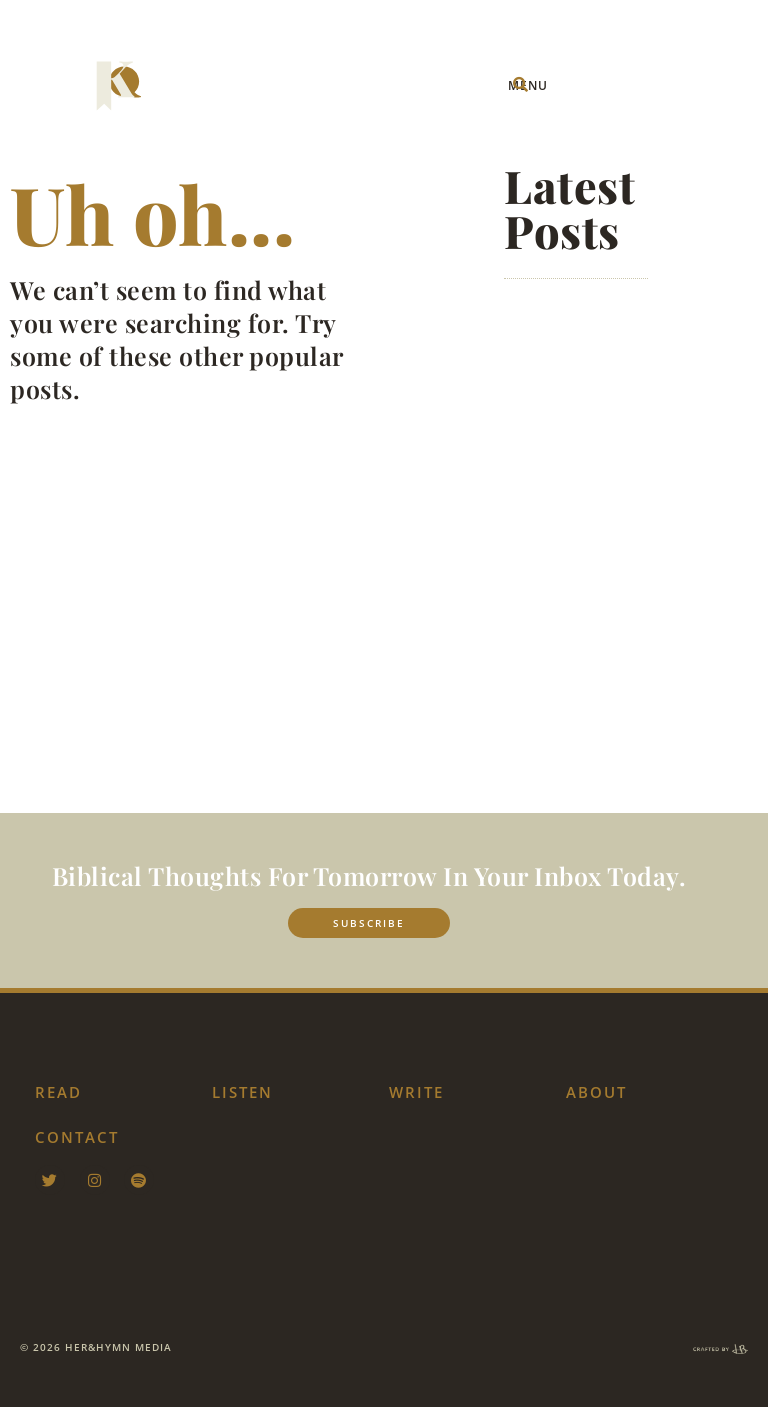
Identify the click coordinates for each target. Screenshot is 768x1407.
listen (242, 1092)
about (596, 1092)
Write (416, 1092)
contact (77, 1137)
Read (58, 1092)
